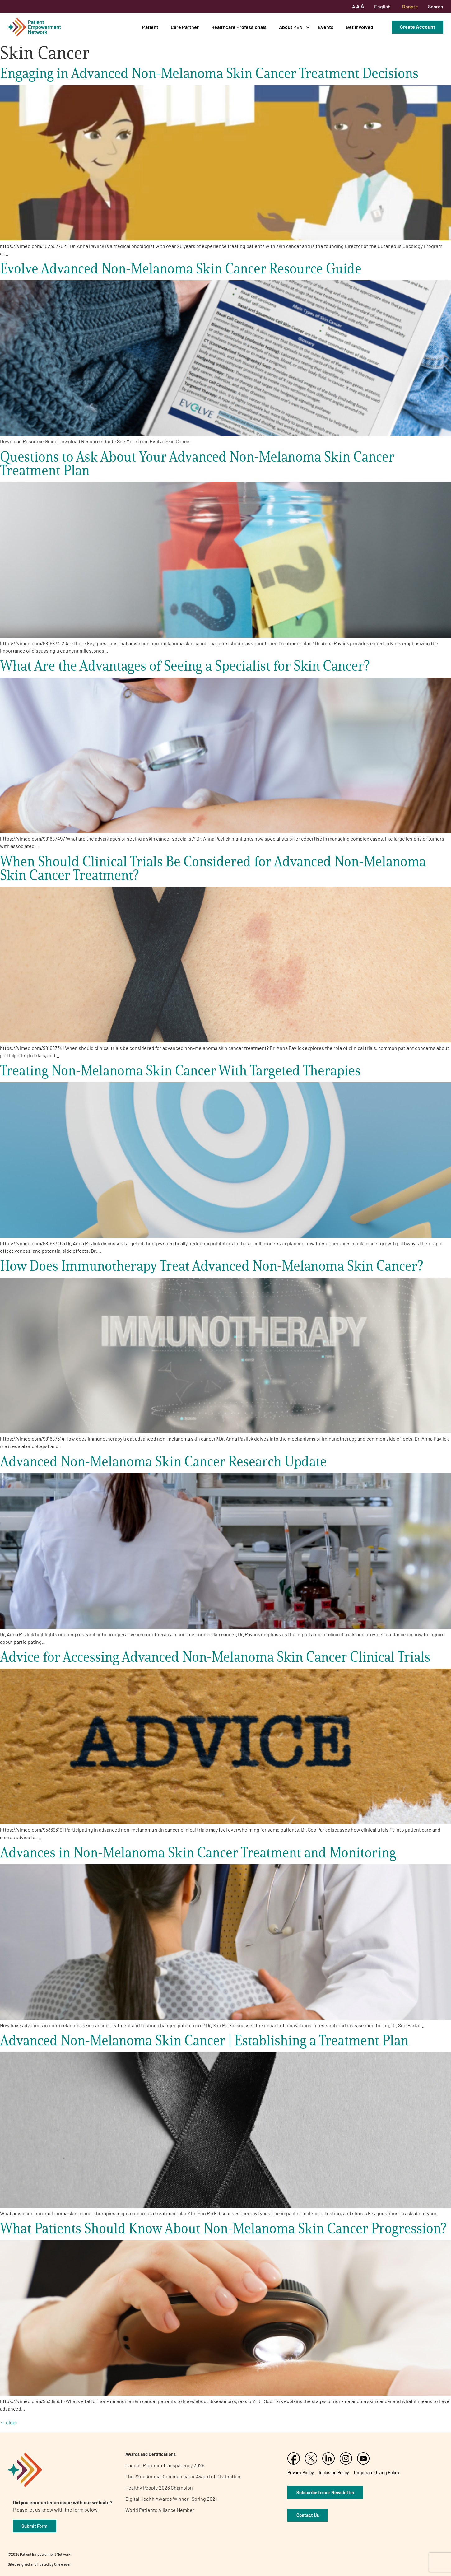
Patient (150, 27)
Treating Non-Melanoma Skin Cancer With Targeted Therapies (180, 1070)
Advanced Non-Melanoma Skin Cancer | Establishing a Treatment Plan (204, 2040)
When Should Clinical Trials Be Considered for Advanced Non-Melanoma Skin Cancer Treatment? (213, 868)
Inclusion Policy (334, 2472)
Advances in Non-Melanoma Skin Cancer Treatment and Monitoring (198, 1852)
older (8, 2422)
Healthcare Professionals (239, 27)
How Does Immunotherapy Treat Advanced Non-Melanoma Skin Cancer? (211, 1265)
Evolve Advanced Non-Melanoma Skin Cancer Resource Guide (180, 268)
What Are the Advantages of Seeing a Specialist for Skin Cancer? (185, 665)
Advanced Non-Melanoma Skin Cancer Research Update (163, 1461)
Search (435, 6)
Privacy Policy (300, 2472)
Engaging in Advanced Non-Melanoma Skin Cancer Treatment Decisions (209, 73)
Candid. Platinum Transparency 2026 (164, 2465)
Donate (410, 6)
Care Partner (185, 27)
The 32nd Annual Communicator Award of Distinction (182, 2476)
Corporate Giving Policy (376, 2472)
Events (325, 27)
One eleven (63, 2564)
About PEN (291, 27)
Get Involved (359, 27)
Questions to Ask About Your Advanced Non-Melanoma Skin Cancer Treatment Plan (197, 463)
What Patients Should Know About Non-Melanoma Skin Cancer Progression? (223, 2228)
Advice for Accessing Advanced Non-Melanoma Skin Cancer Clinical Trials (215, 1656)
